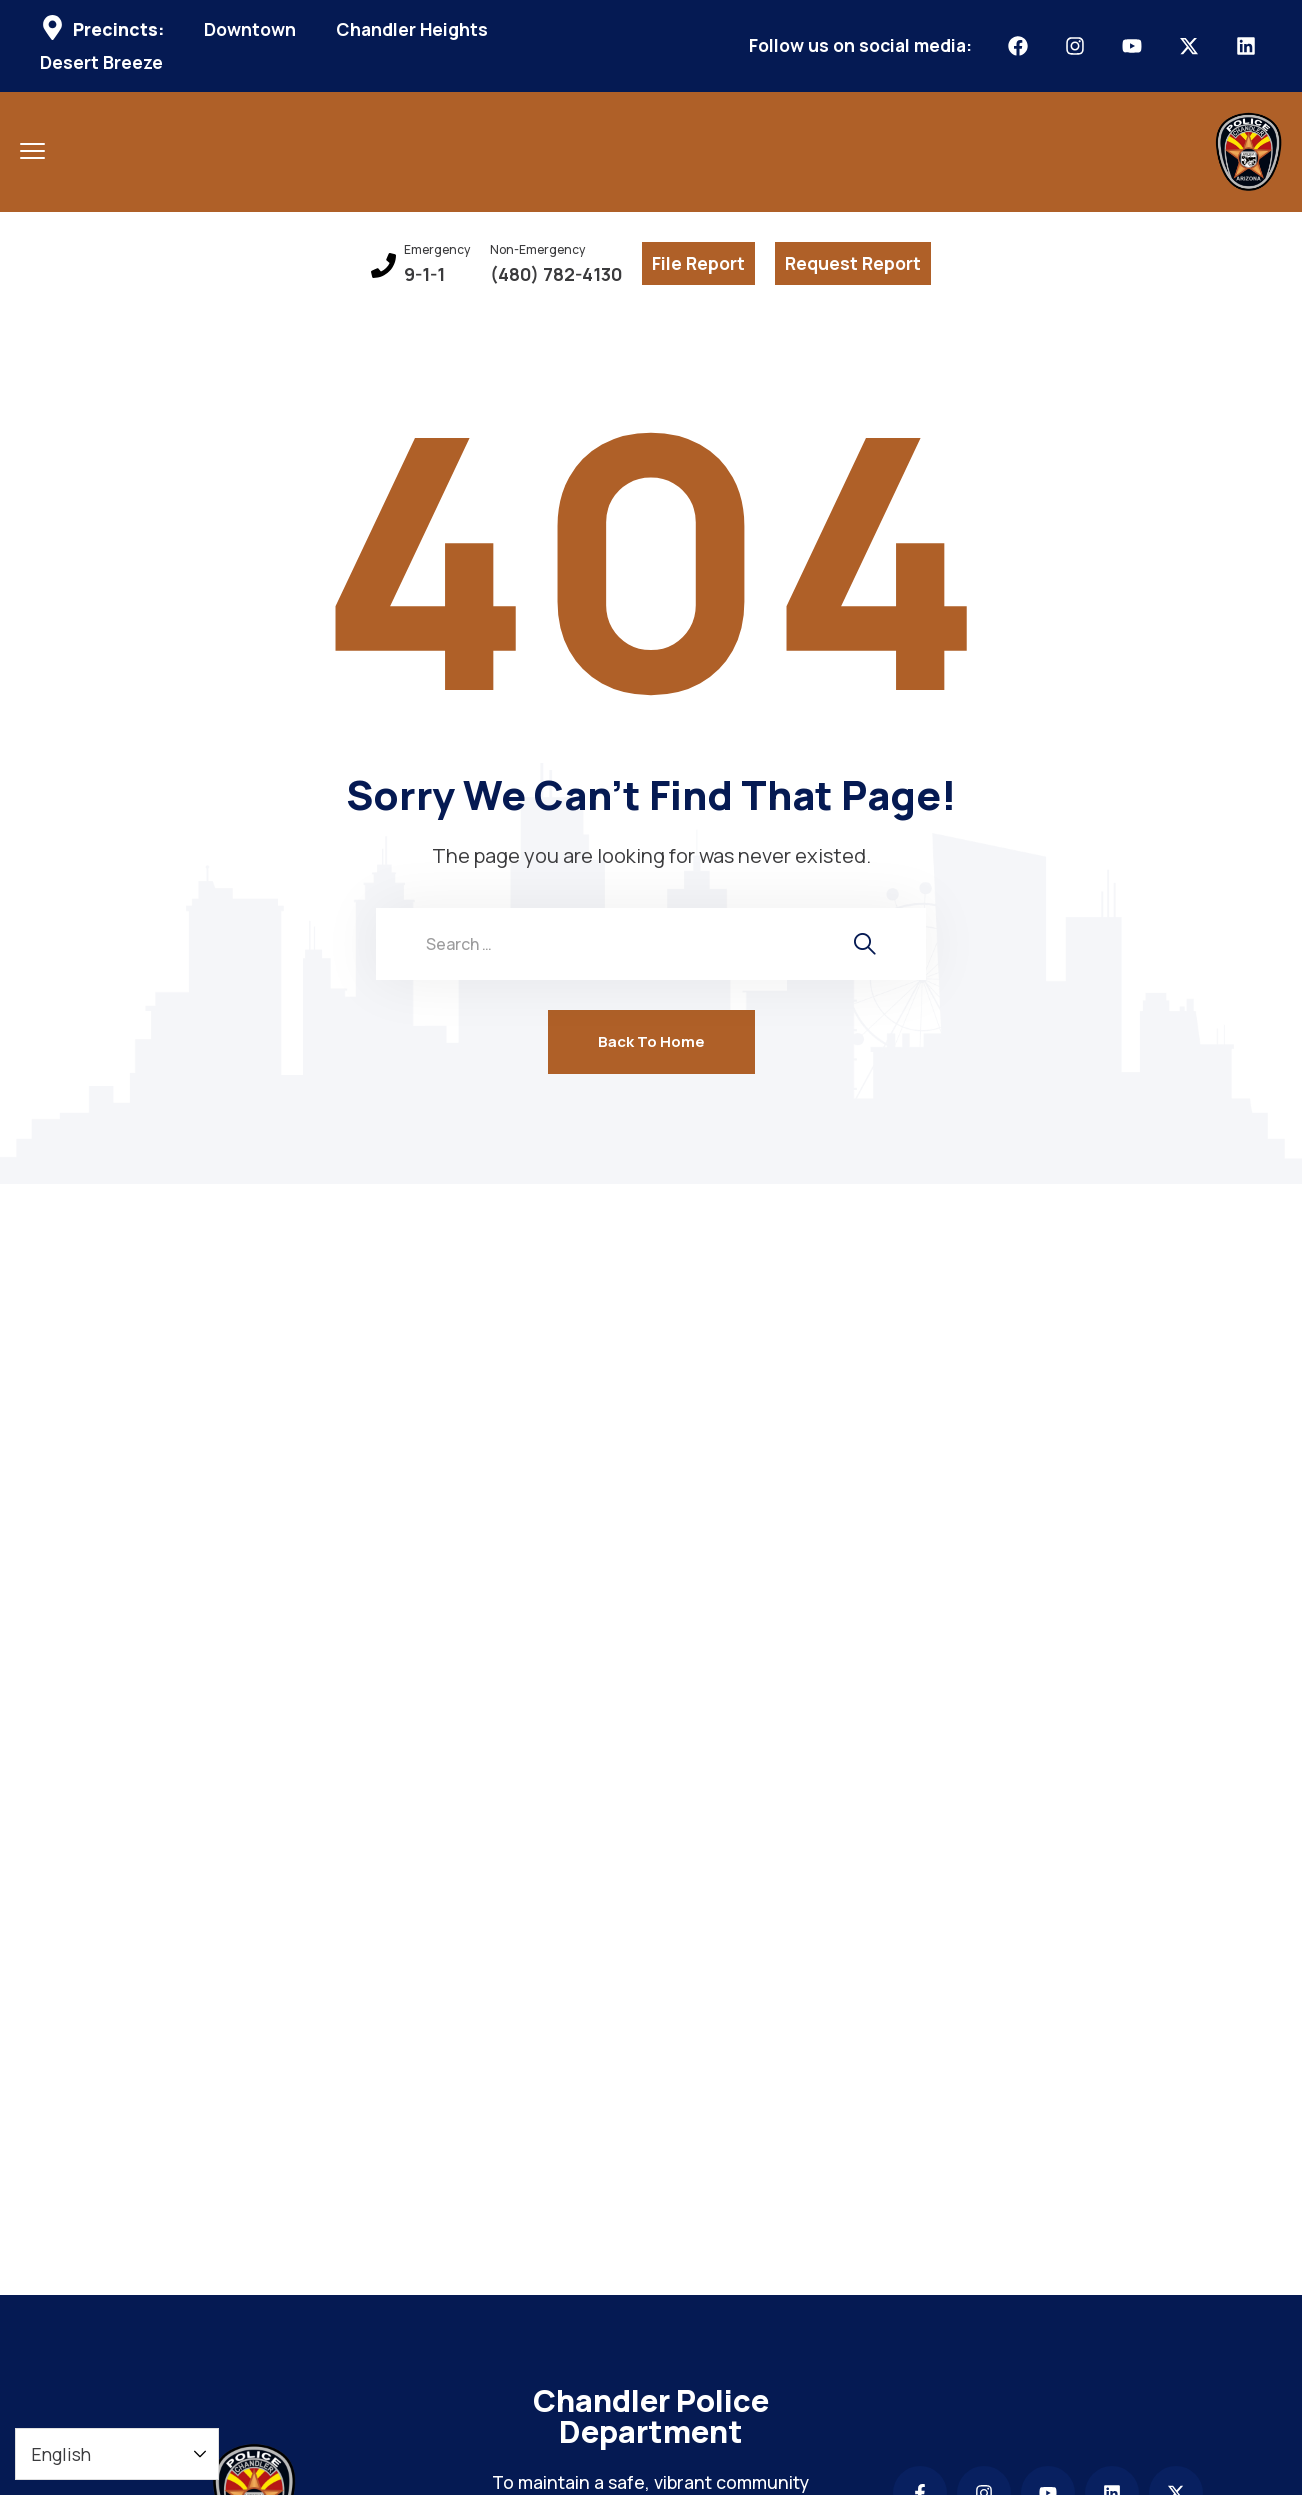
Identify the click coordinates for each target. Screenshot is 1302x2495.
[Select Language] (117, 2454)
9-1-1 (424, 274)
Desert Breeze (101, 62)
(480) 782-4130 (556, 274)
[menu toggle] (32, 150)
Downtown (250, 29)
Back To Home (651, 1041)
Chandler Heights (412, 29)
